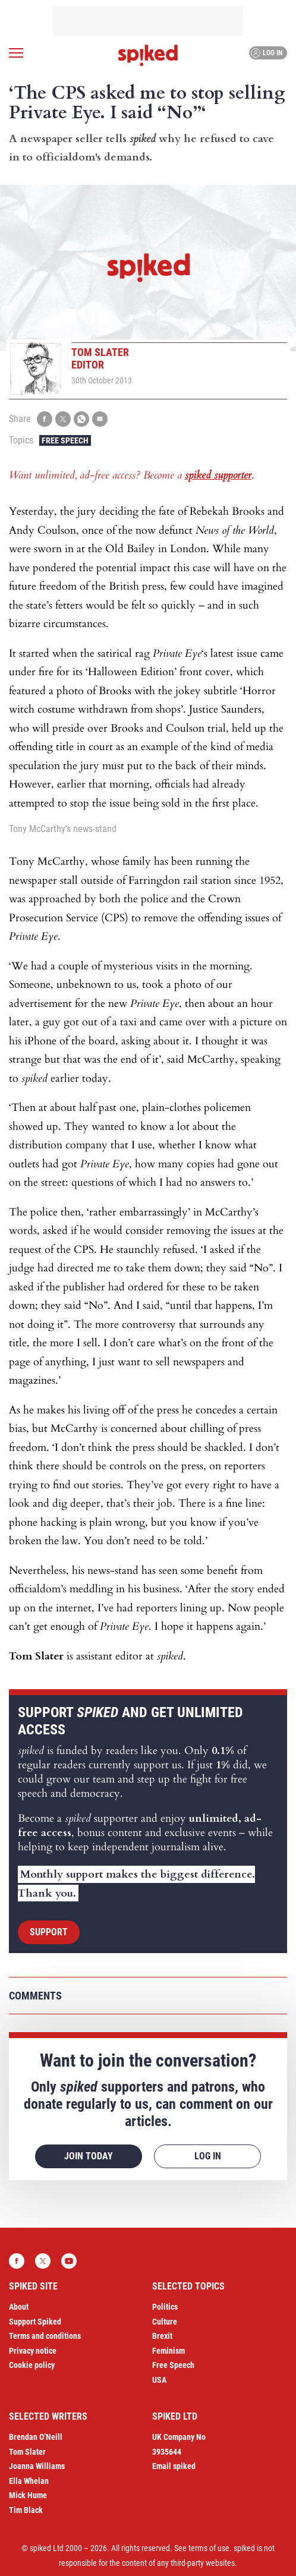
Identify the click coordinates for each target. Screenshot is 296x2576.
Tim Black (26, 2510)
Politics (165, 2307)
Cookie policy (32, 2365)
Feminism (168, 2350)
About (19, 2307)
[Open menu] (16, 53)
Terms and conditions (45, 2336)
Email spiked (174, 2466)
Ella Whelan (29, 2481)
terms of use (208, 2548)
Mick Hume (28, 2495)
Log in (266, 53)
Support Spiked (35, 2321)
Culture (164, 2321)
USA (159, 2380)
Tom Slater (27, 2452)
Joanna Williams (37, 2466)
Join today (88, 2156)
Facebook (16, 2261)
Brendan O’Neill (35, 2437)
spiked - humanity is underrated (148, 55)
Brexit (162, 2336)
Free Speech (65, 440)
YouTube (69, 2261)
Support (49, 1932)
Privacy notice (32, 2350)
